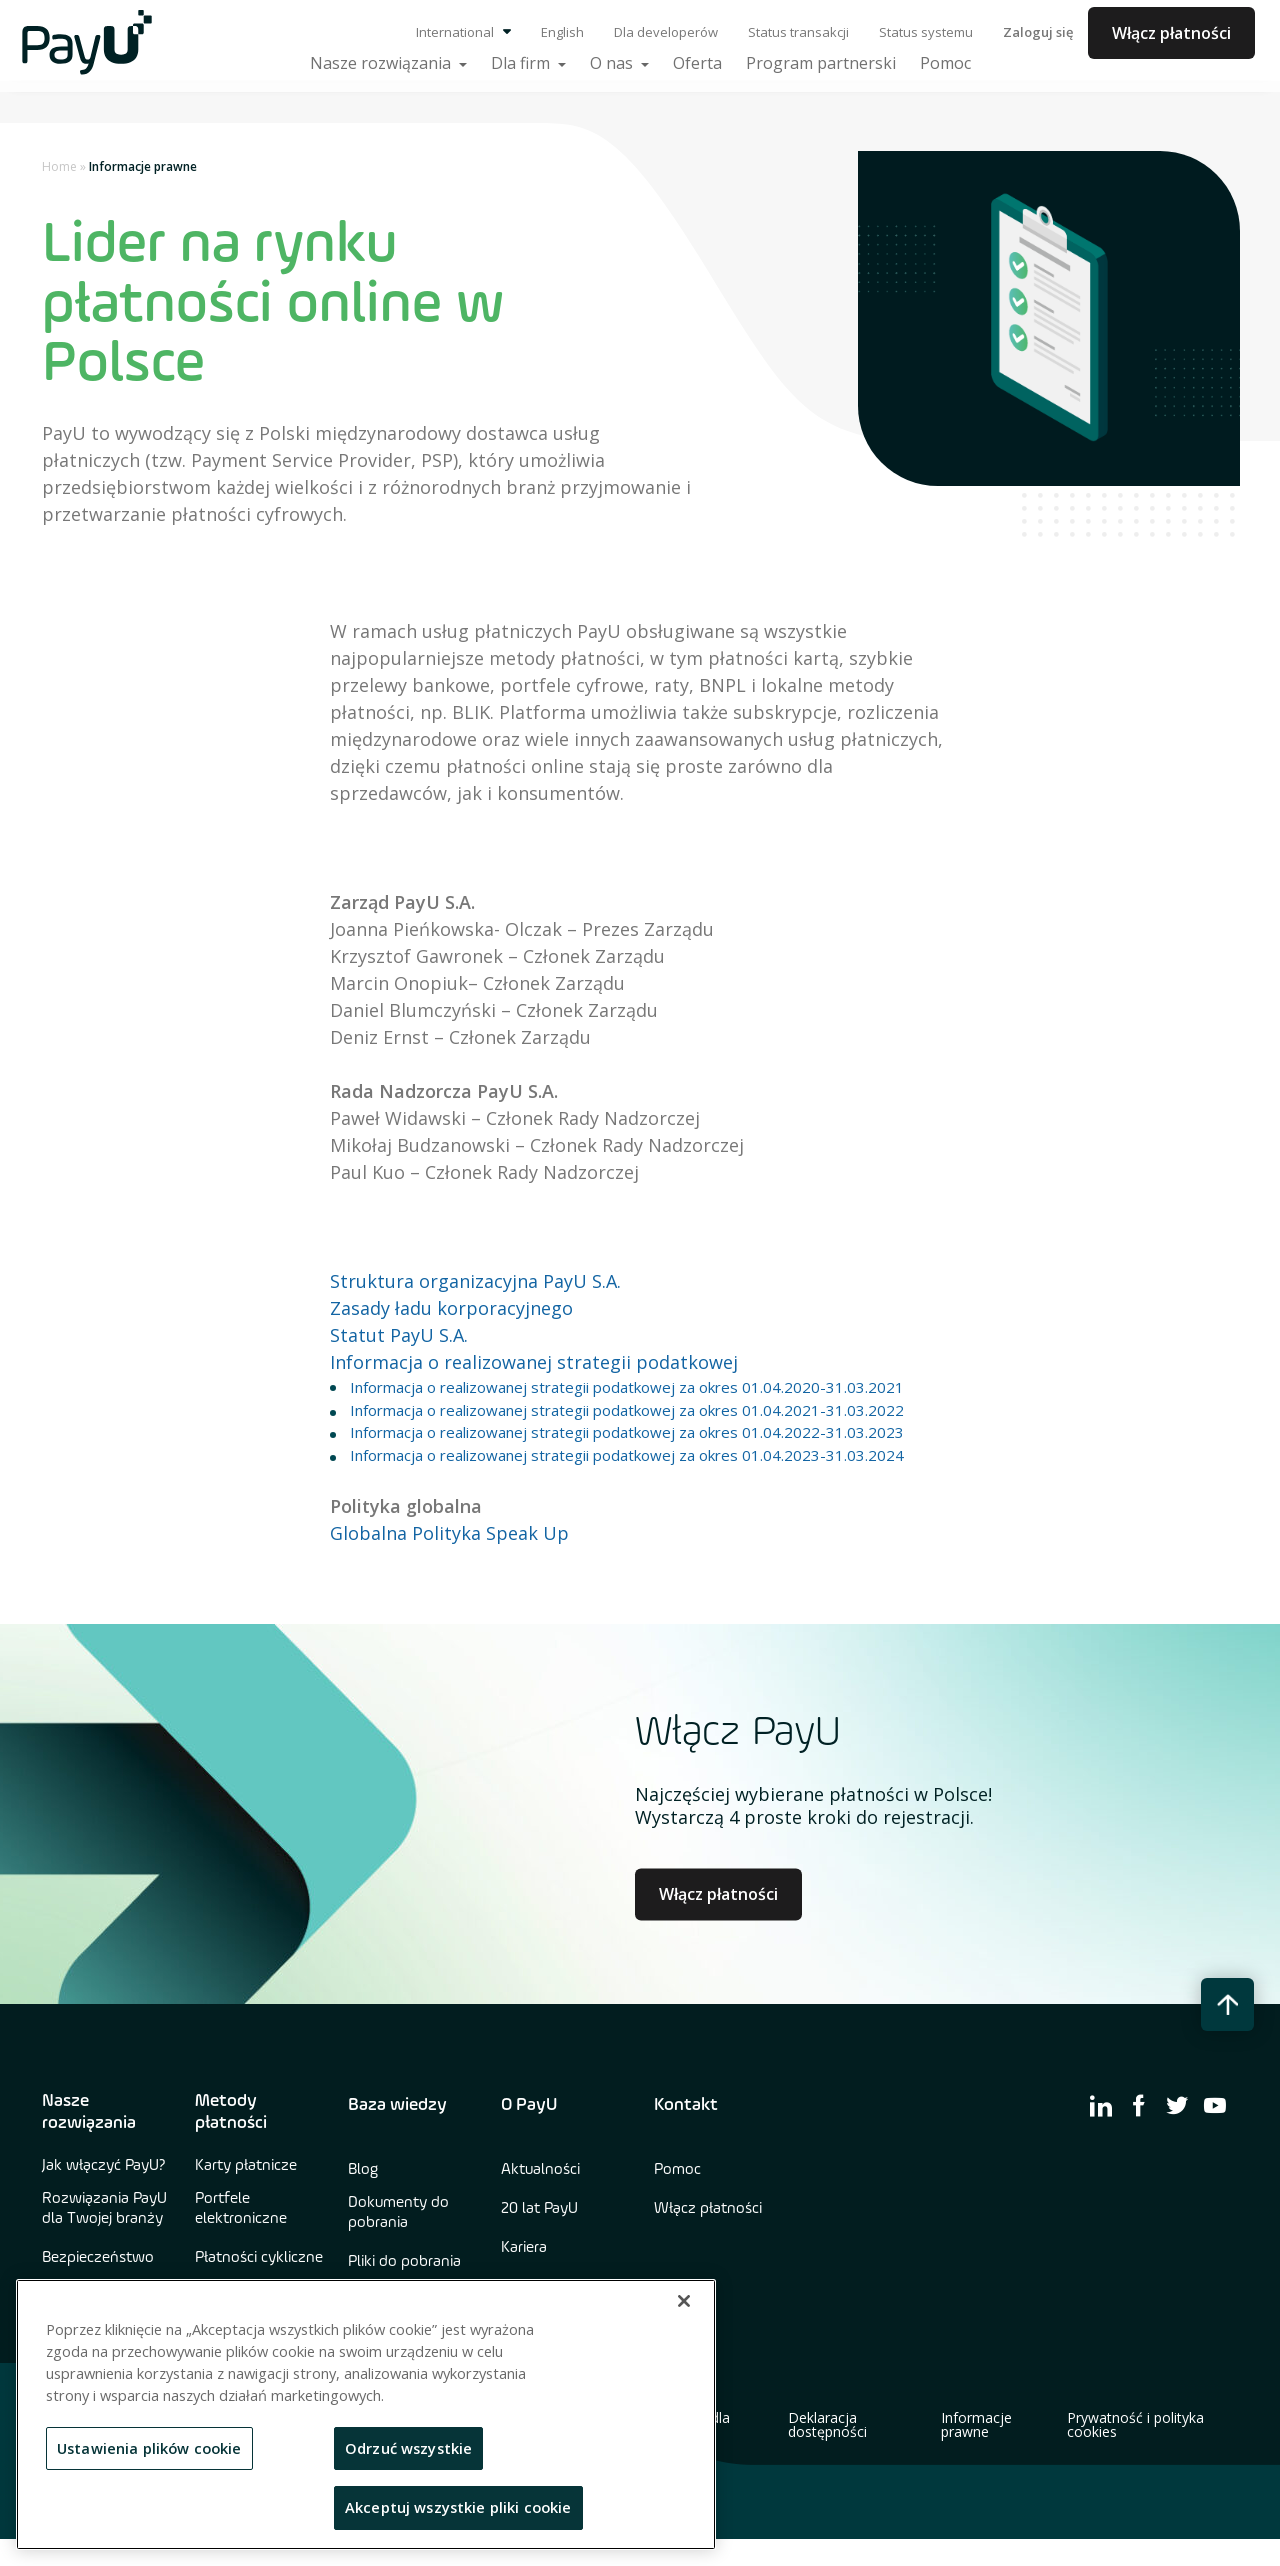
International (463, 32)
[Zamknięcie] (684, 2301)
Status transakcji (798, 32)
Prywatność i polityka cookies (1135, 2425)
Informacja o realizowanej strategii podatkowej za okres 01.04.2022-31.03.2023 (627, 1432)
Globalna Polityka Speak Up (449, 1533)
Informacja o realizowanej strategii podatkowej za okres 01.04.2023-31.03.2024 (627, 1455)
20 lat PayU (539, 2209)
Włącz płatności (1171, 33)
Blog (363, 2170)
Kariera (524, 2248)
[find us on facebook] (1139, 2105)
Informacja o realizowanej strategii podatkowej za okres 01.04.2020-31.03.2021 (627, 1387)
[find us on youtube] (1215, 2105)
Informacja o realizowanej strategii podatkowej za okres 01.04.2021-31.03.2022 (627, 1410)
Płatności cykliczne (259, 2258)
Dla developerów (666, 32)
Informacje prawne (976, 2425)
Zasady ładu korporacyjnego (451, 1308)
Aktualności (540, 2170)
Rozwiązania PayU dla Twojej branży (104, 2209)
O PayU (529, 2105)
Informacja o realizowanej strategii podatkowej (534, 1362)
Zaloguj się (1038, 32)
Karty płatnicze (246, 2166)
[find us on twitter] (1177, 2105)
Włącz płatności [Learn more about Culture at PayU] (718, 1894)
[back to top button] (1227, 2004)
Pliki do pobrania (404, 2262)
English (562, 32)
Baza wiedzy (397, 2105)
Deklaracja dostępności (827, 2425)
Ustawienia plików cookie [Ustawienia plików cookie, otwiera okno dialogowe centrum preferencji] (149, 2448)
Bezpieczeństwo (98, 2258)
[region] (366, 2414)
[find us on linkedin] (1101, 2105)
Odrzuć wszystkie (408, 2448)
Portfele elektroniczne (241, 2209)
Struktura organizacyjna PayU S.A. (475, 1281)
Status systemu (926, 32)
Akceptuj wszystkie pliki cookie (458, 2507)
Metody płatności (231, 2112)
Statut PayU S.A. (399, 1335)
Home (59, 166)
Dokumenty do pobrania (398, 2213)
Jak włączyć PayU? (104, 2166)
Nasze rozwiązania (89, 2112)
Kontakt (686, 2105)
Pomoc (677, 2170)
